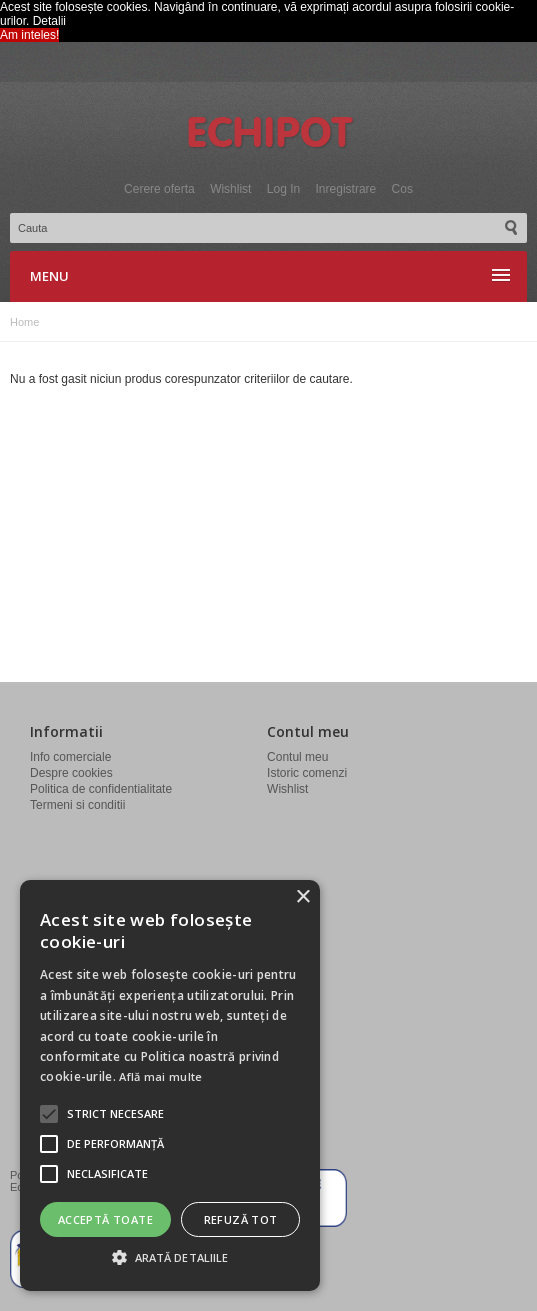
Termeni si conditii (77, 805)
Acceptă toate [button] (105, 1219)
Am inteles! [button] (29, 35)
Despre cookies (71, 773)
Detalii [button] (49, 21)
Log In (283, 189)
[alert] (170, 1085)
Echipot (269, 134)
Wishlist (230, 189)
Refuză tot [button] (241, 1219)
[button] (115, 1114)
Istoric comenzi (307, 773)
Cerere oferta (159, 189)
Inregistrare (346, 189)
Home (24, 322)
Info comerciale (70, 757)
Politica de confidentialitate (101, 789)
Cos (402, 189)
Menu (49, 276)
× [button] (302, 897)
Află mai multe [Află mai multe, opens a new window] (160, 1076)
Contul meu (297, 757)
